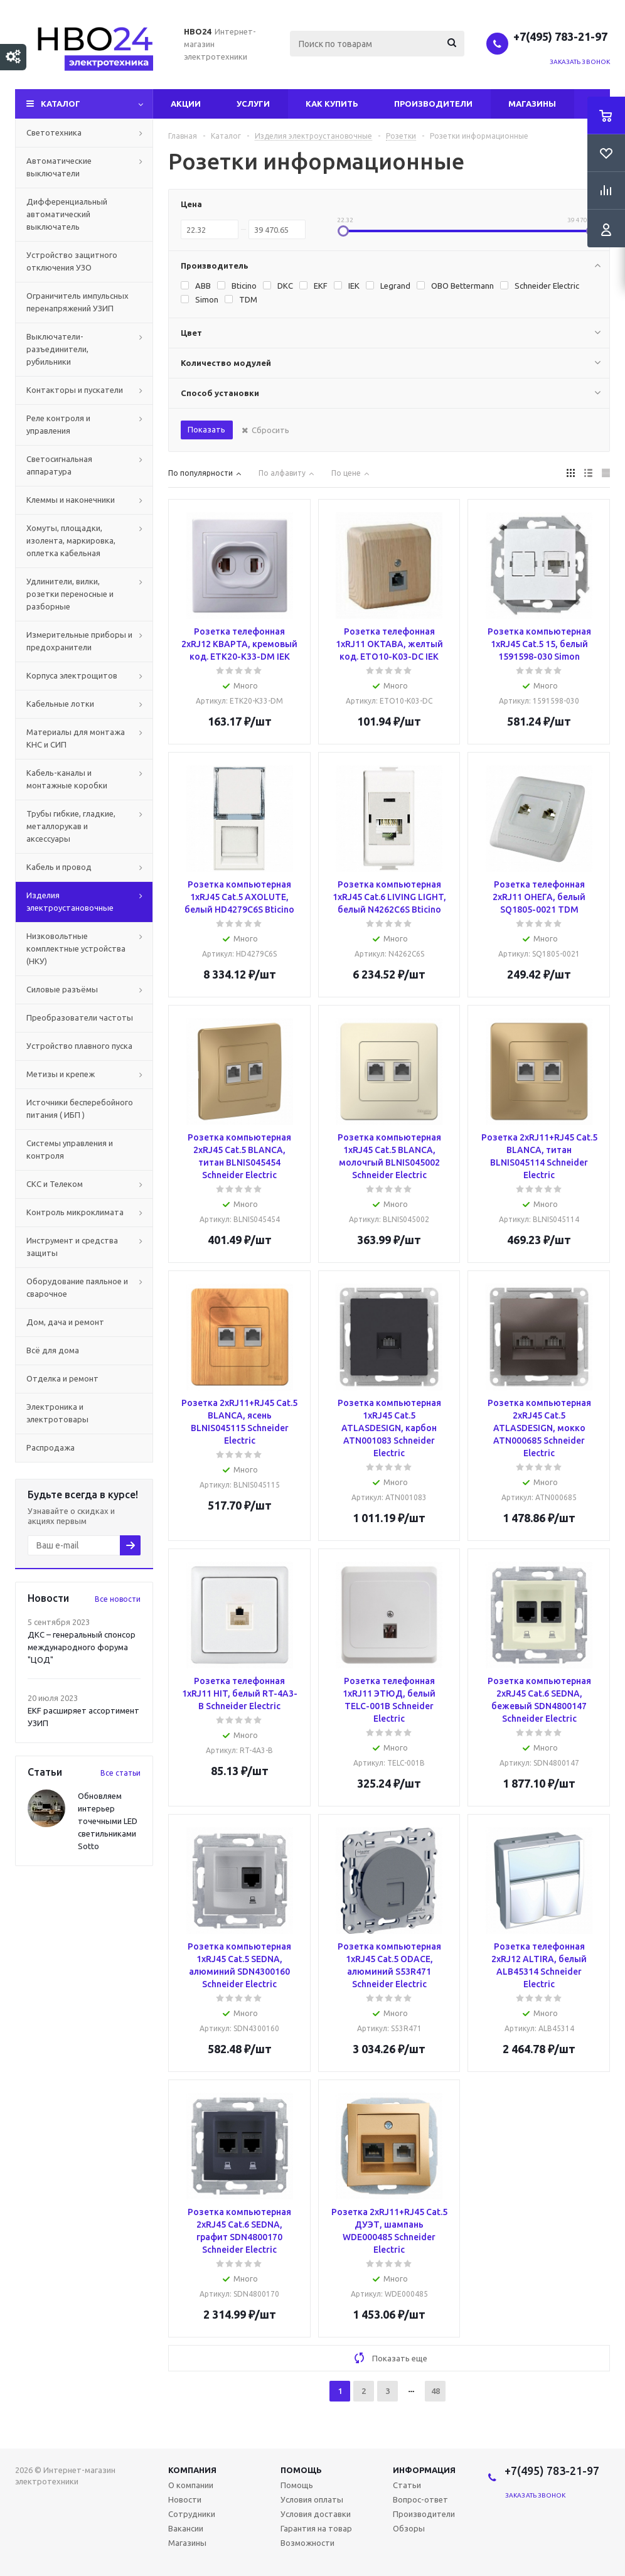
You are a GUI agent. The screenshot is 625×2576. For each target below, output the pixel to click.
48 (435, 2390)
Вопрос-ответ (420, 2499)
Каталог (60, 103)
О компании (190, 2485)
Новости (184, 2499)
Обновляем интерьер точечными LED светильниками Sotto (107, 1820)
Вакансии (185, 2528)
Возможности (307, 2542)
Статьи (407, 2485)
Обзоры (409, 2528)
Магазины (532, 103)
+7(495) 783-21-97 (561, 36)
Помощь (301, 2470)
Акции (186, 103)
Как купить (332, 103)
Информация (424, 2470)
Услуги (253, 103)
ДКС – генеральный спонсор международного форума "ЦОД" (82, 1647)
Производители (433, 103)
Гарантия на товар (316, 2528)
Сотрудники (191, 2513)
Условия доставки (315, 2513)
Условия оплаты (311, 2499)
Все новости (118, 1599)
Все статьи (120, 1773)
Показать (206, 429)
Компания (192, 2470)
